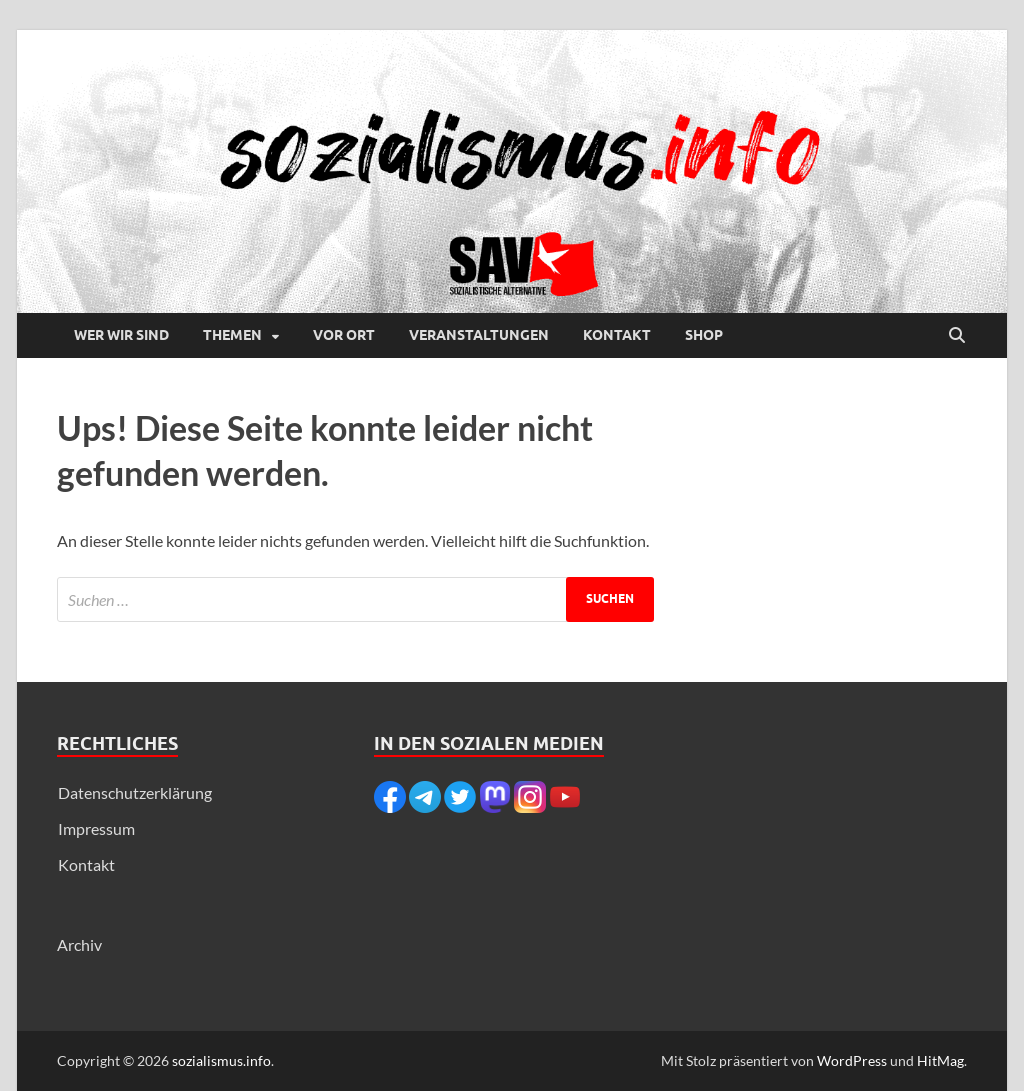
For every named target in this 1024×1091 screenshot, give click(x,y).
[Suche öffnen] (957, 336)
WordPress (852, 1060)
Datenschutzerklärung (135, 792)
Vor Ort (344, 335)
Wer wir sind (121, 335)
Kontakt (617, 335)
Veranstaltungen (479, 335)
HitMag (940, 1060)
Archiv (79, 944)
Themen (232, 335)
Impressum (96, 828)
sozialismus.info (221, 1060)
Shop (704, 335)
